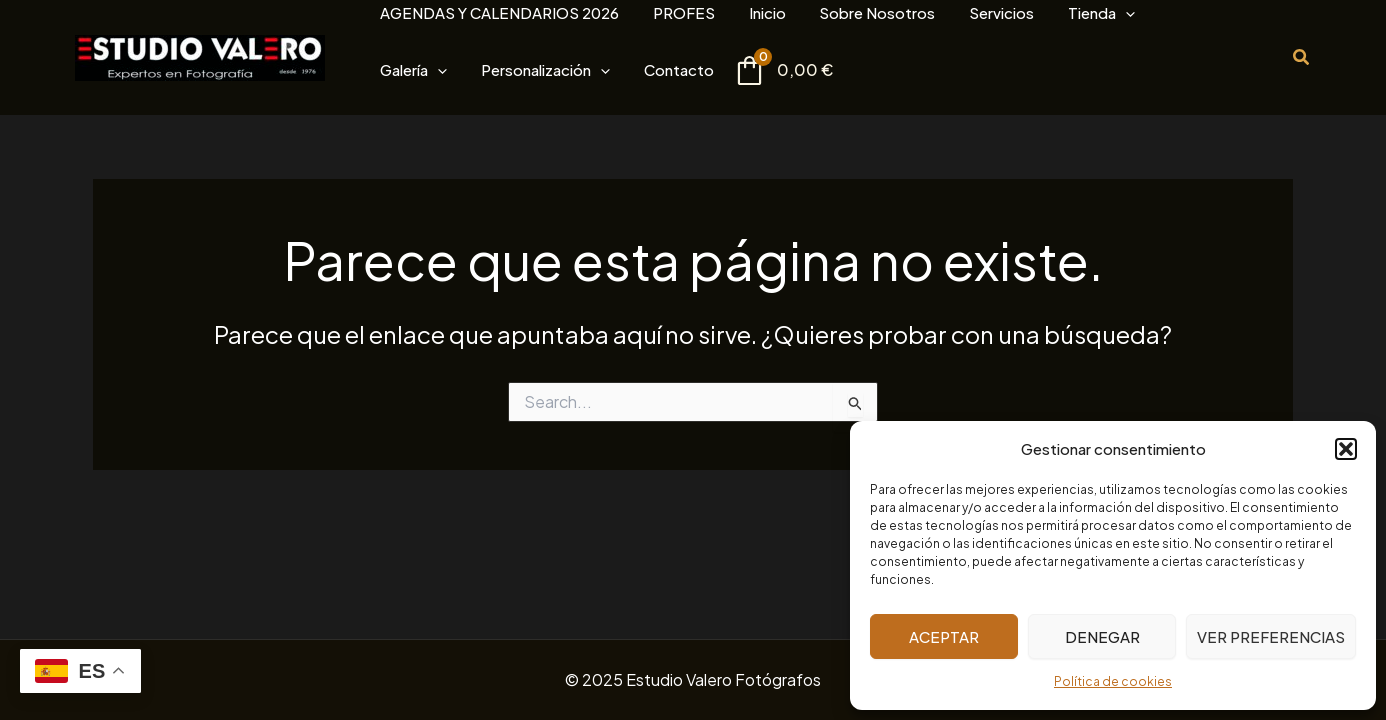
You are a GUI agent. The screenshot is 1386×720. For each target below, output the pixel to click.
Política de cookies (1113, 681)
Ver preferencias (1271, 636)
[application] (1016, 13)
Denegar (1102, 636)
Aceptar (944, 636)
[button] (1346, 449)
